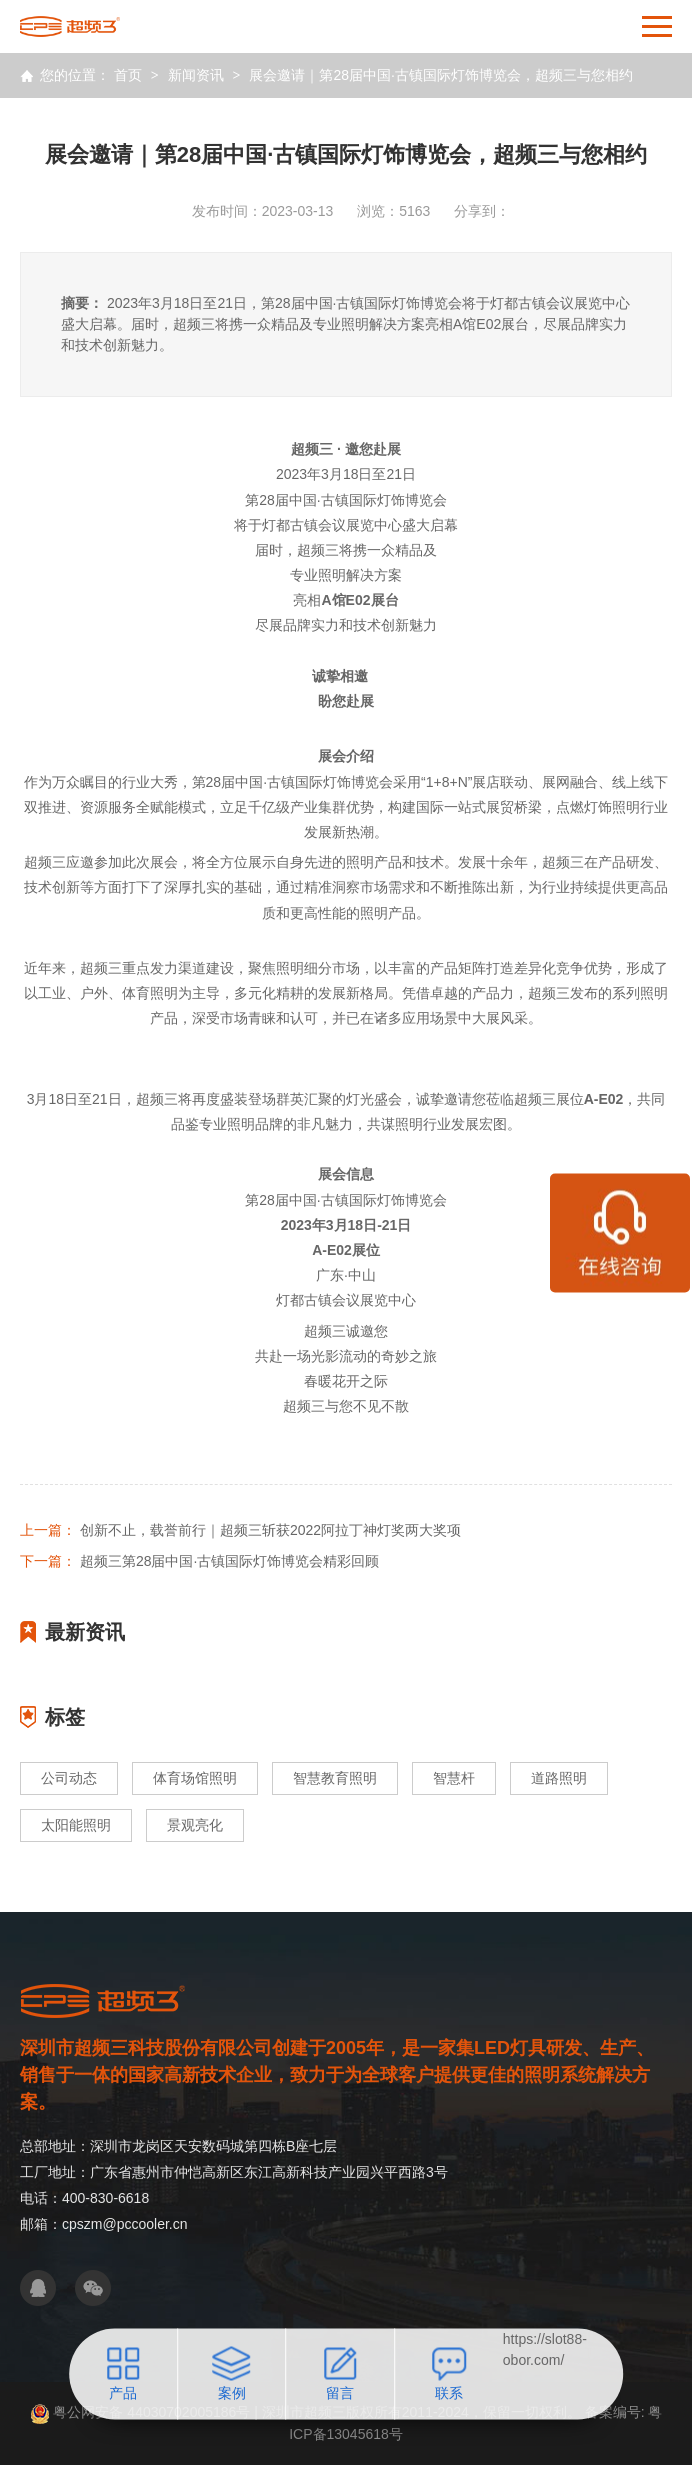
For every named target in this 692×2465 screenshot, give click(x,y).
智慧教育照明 (335, 1778)
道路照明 (559, 1778)
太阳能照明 (76, 1825)
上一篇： (48, 1530)
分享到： (482, 211)
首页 (128, 75)
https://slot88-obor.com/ (545, 2349)
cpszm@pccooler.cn (124, 2224)
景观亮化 (195, 1825)
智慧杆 (454, 1778)
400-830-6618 (105, 2198)
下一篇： (48, 1561)
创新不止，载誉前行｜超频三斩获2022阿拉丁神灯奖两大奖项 (270, 1530)
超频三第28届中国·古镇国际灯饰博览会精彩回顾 (229, 1561)
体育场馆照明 (195, 1778)
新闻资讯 (196, 75)
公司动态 (69, 1778)
